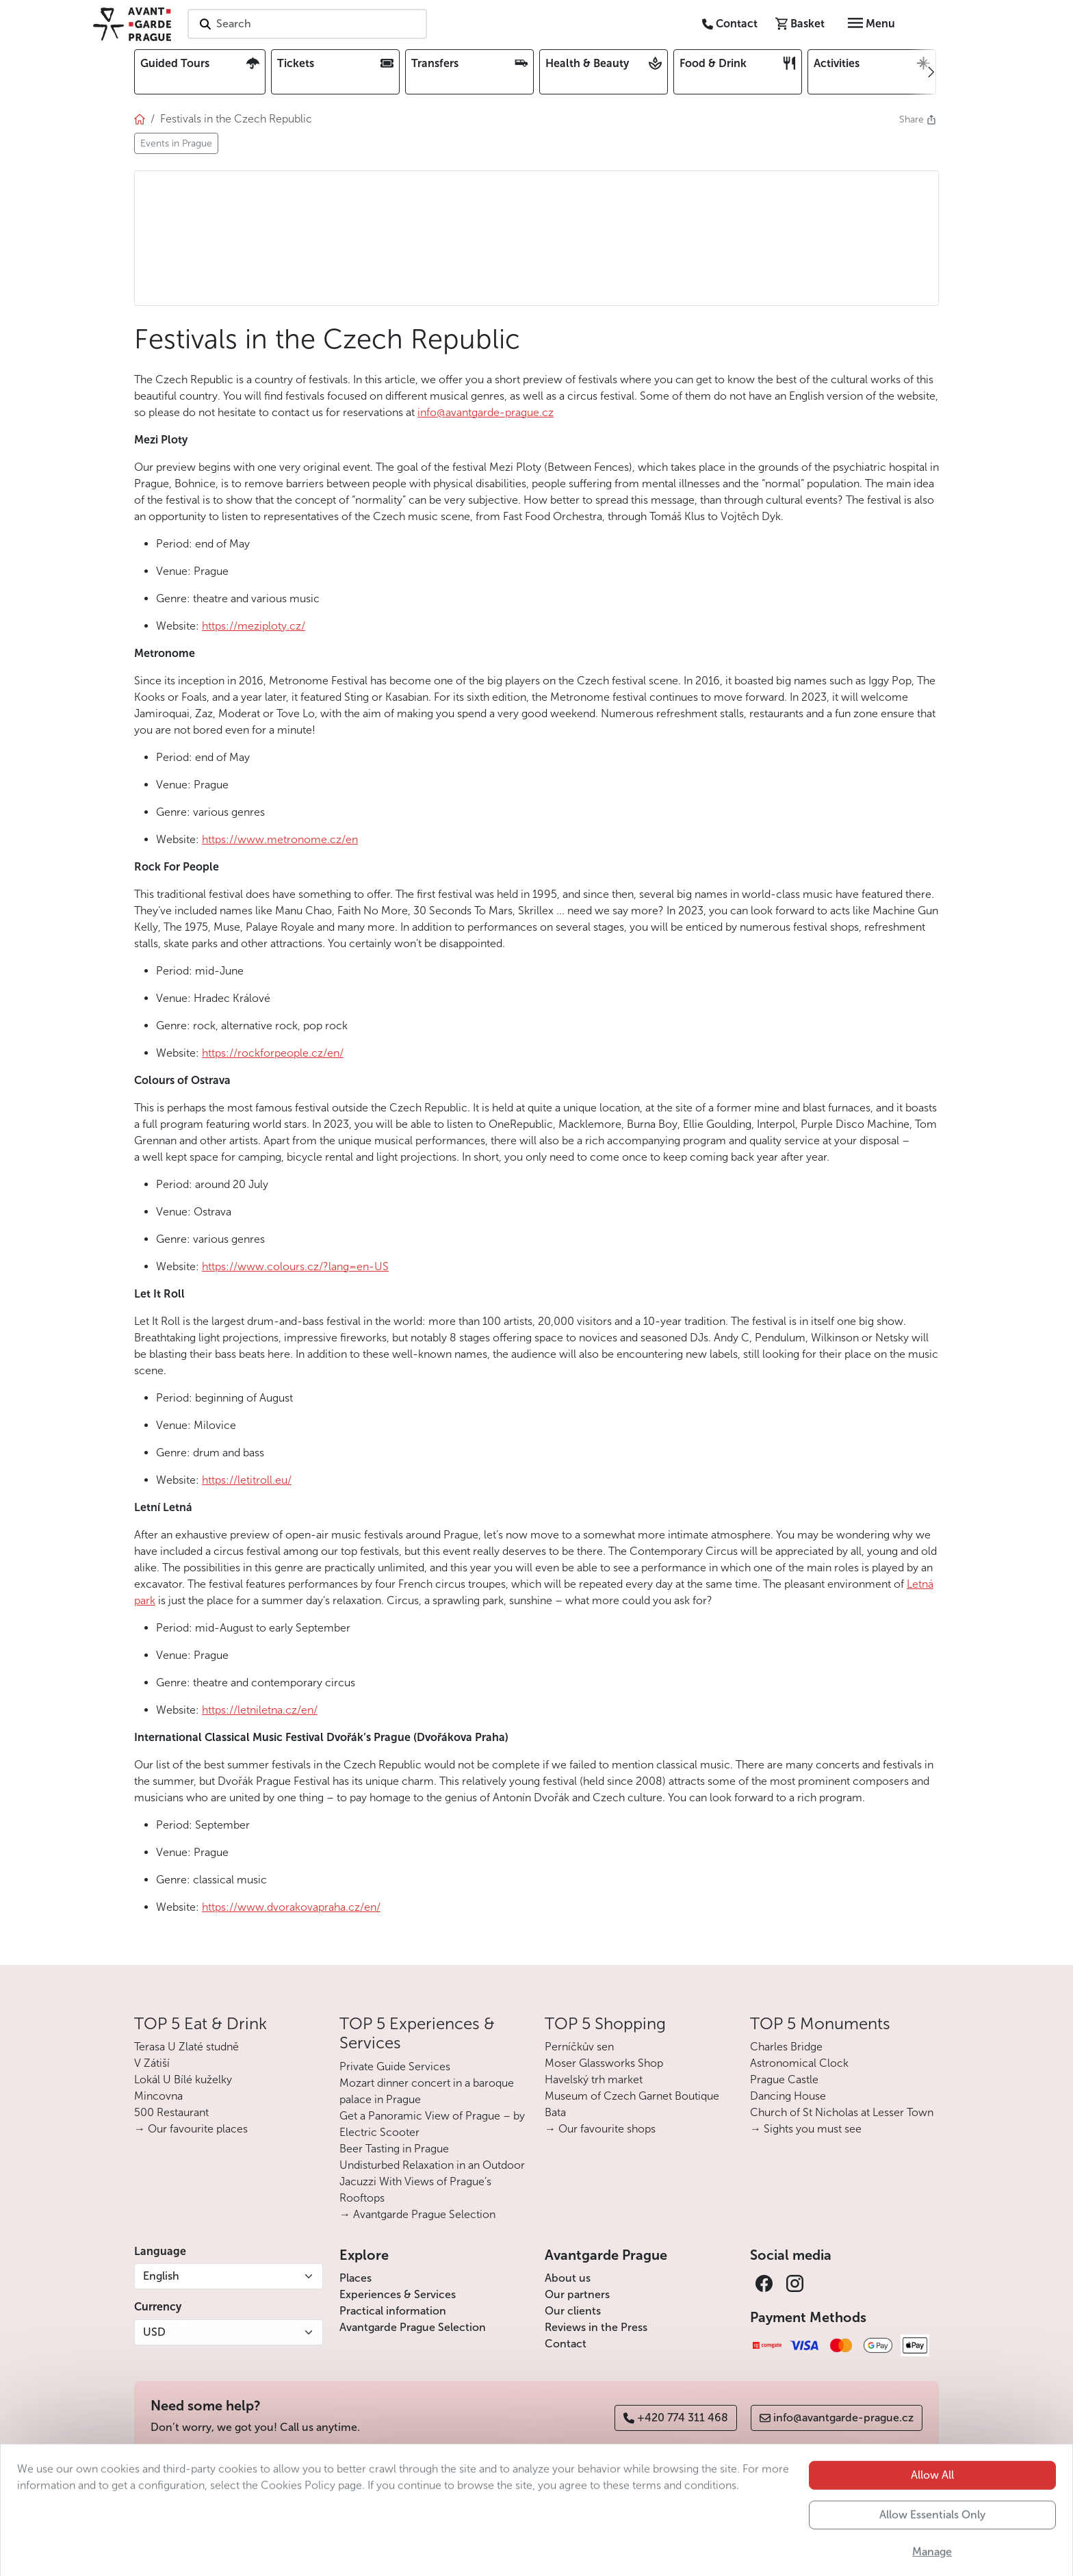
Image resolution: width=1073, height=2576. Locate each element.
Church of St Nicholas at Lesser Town (841, 2112)
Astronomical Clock (799, 2063)
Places (355, 2277)
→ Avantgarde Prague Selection (417, 2214)
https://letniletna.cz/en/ (260, 1709)
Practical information (392, 2310)
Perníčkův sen (579, 2046)
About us (568, 2277)
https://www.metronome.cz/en (280, 839)
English (161, 2275)
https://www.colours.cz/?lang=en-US (295, 1266)
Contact (565, 2343)
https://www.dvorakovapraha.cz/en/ (291, 1907)
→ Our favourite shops (600, 2128)
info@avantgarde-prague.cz (485, 412)
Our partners (577, 2294)
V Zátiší (152, 2063)
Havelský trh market (594, 2079)
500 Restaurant (171, 2112)
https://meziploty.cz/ (253, 625)
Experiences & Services (397, 2294)
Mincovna (158, 2095)
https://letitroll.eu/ (247, 1479)
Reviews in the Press (596, 2327)
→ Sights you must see (806, 2128)
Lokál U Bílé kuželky (183, 2079)
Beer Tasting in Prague (394, 2148)
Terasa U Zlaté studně (186, 2046)
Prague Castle (784, 2079)
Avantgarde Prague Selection (412, 2327)
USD (154, 2332)
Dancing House (788, 2095)
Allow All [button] (932, 2513)
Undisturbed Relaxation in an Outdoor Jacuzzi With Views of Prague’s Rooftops (432, 2181)
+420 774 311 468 (675, 2417)
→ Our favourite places (191, 2128)
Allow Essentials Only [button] (932, 2553)
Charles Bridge (786, 2046)
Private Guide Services (394, 2066)
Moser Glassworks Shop (604, 2063)
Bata (555, 2112)
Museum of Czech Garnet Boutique (632, 2095)
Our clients (573, 2310)
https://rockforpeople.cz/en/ (273, 1052)
